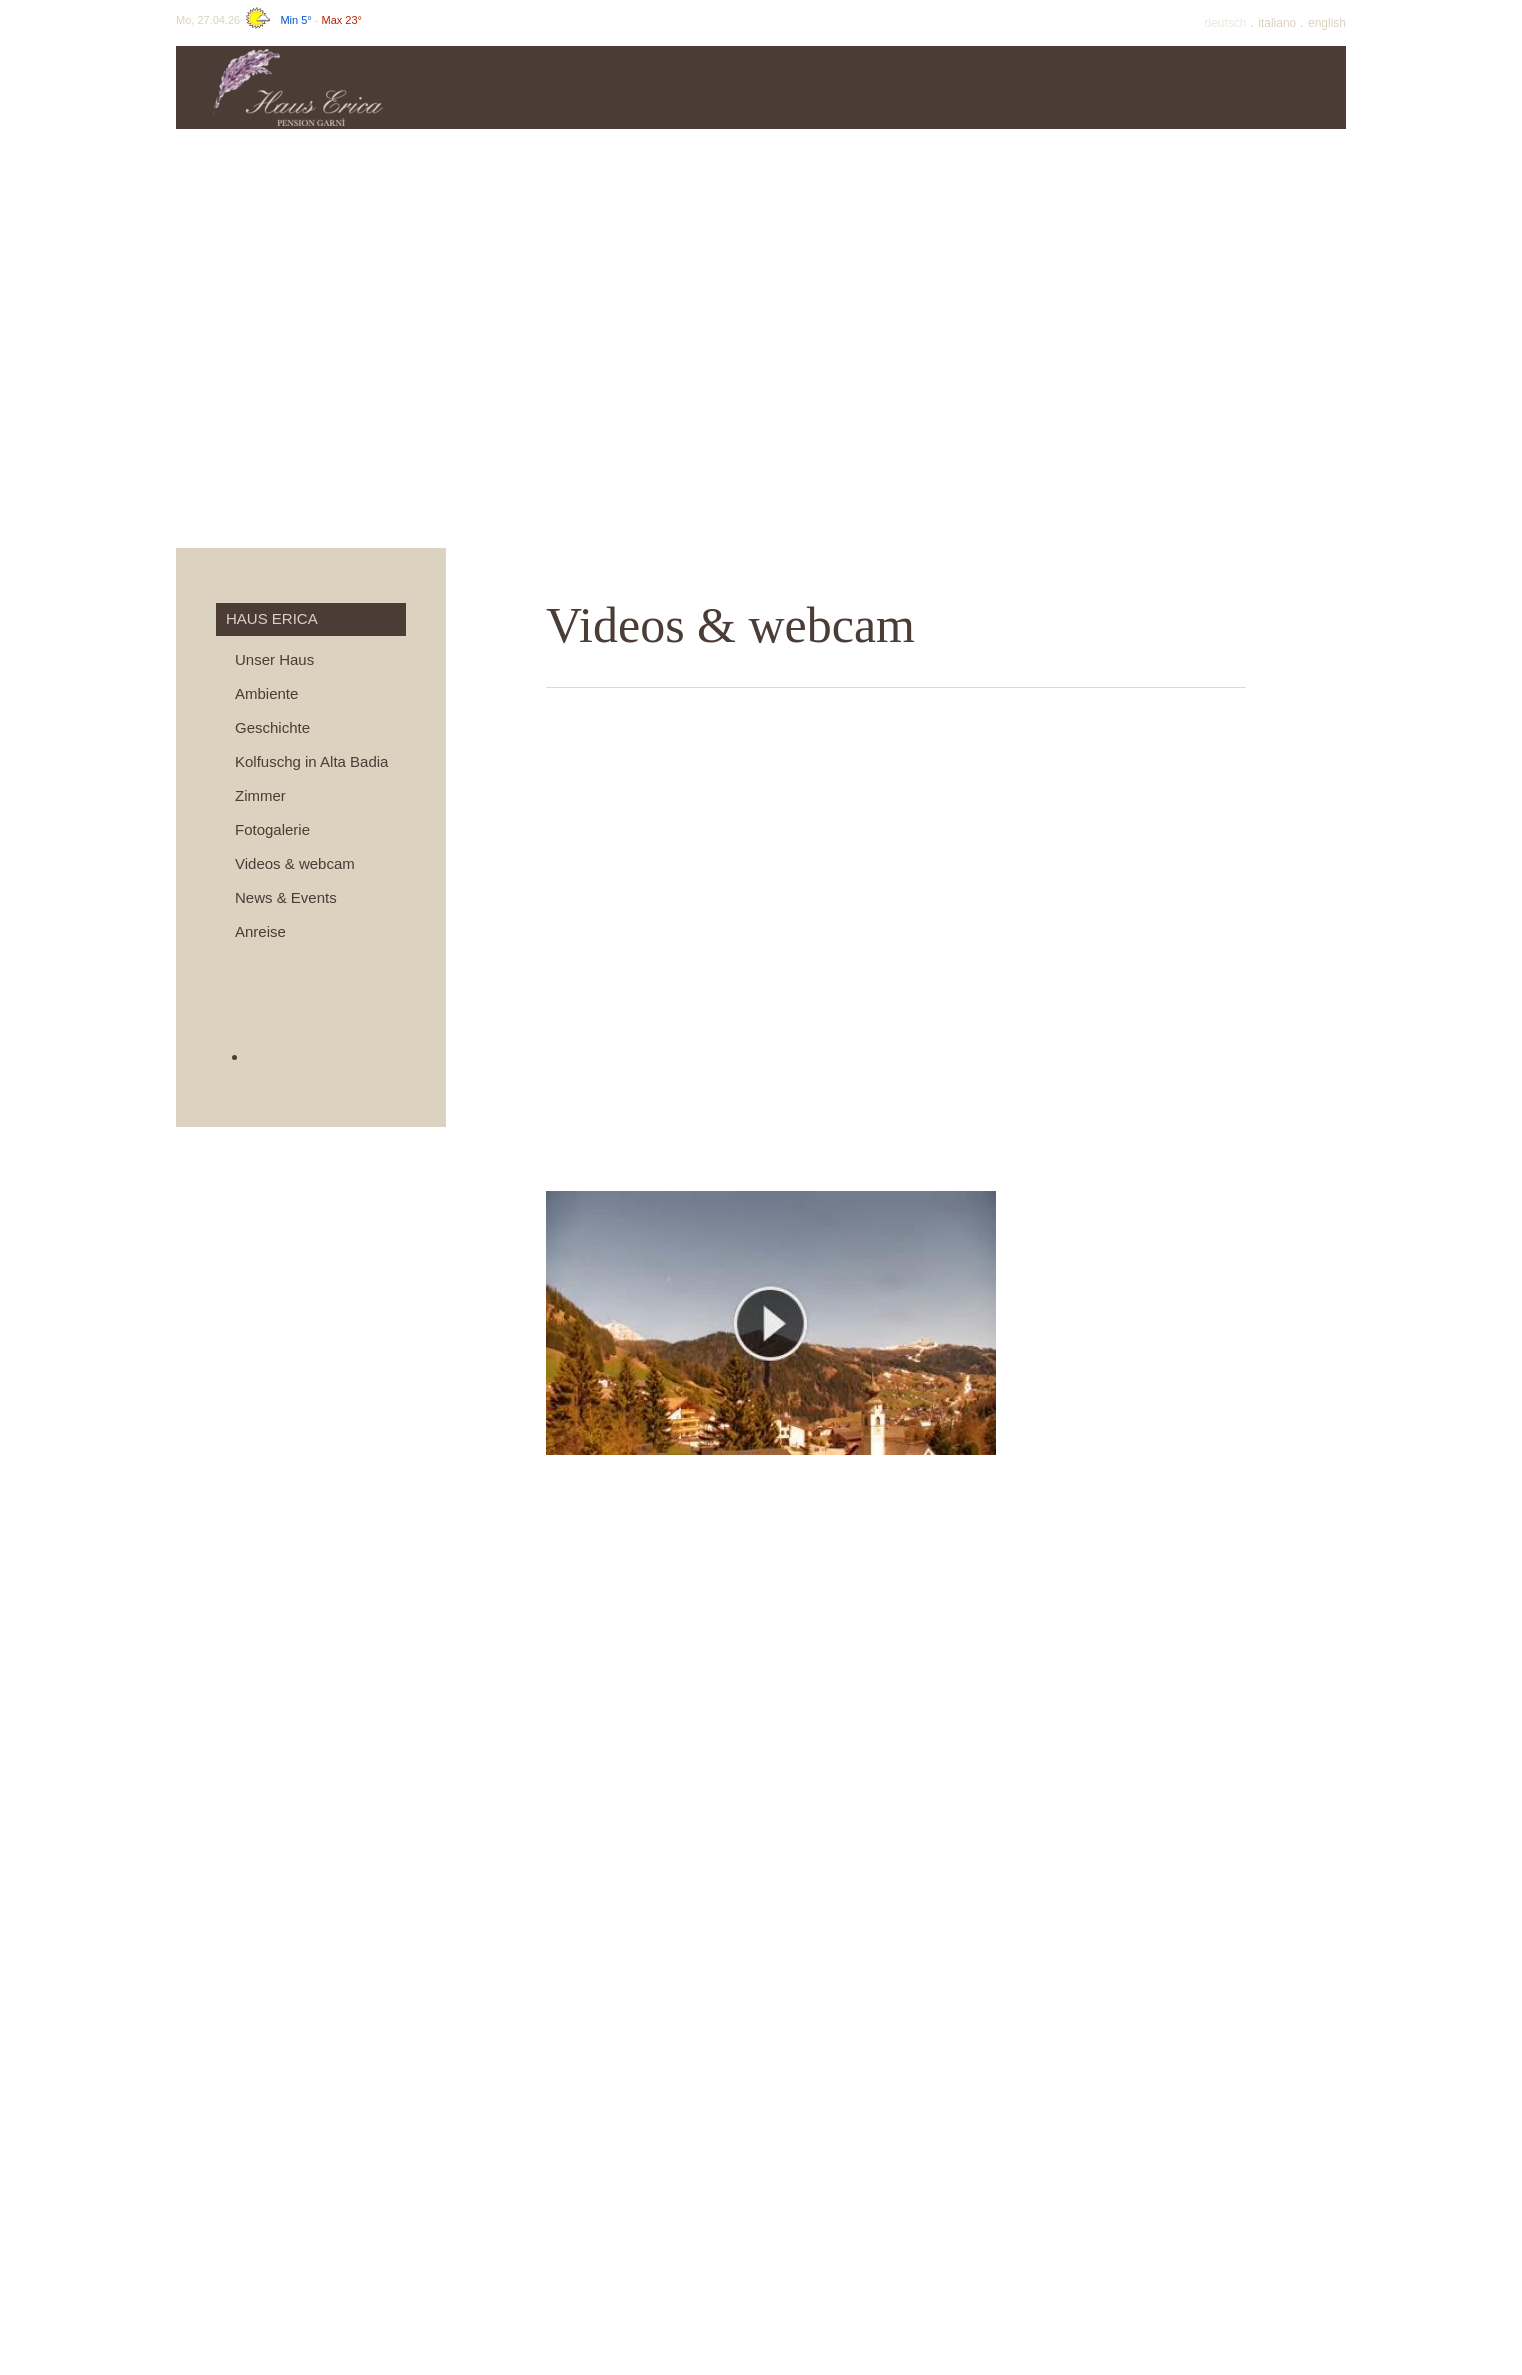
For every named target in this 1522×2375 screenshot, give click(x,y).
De (1227, 23)
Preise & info (671, 87)
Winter (1121, 87)
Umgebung (1271, 87)
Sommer (972, 87)
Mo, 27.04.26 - (269, 20)
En (1327, 23)
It (1278, 23)
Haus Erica (522, 87)
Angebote (821, 87)
